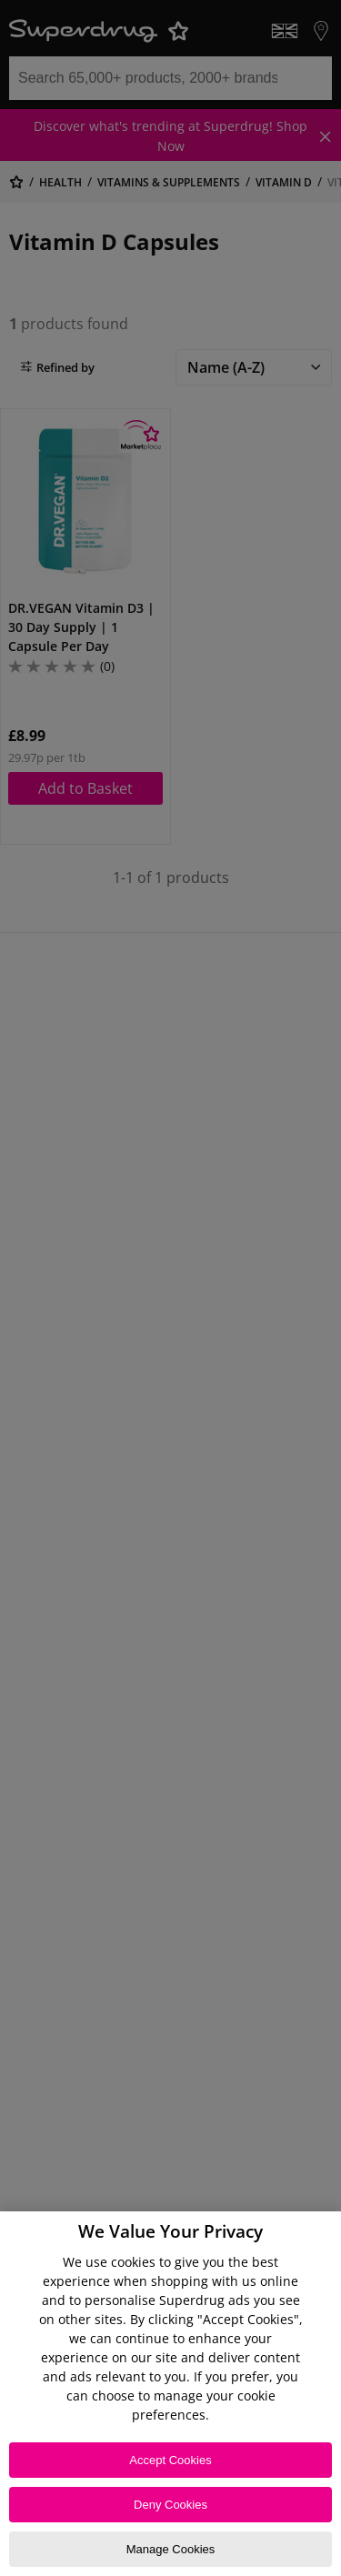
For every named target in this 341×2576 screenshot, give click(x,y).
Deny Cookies (170, 2504)
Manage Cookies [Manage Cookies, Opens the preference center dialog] (171, 2549)
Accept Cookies (170, 2460)
